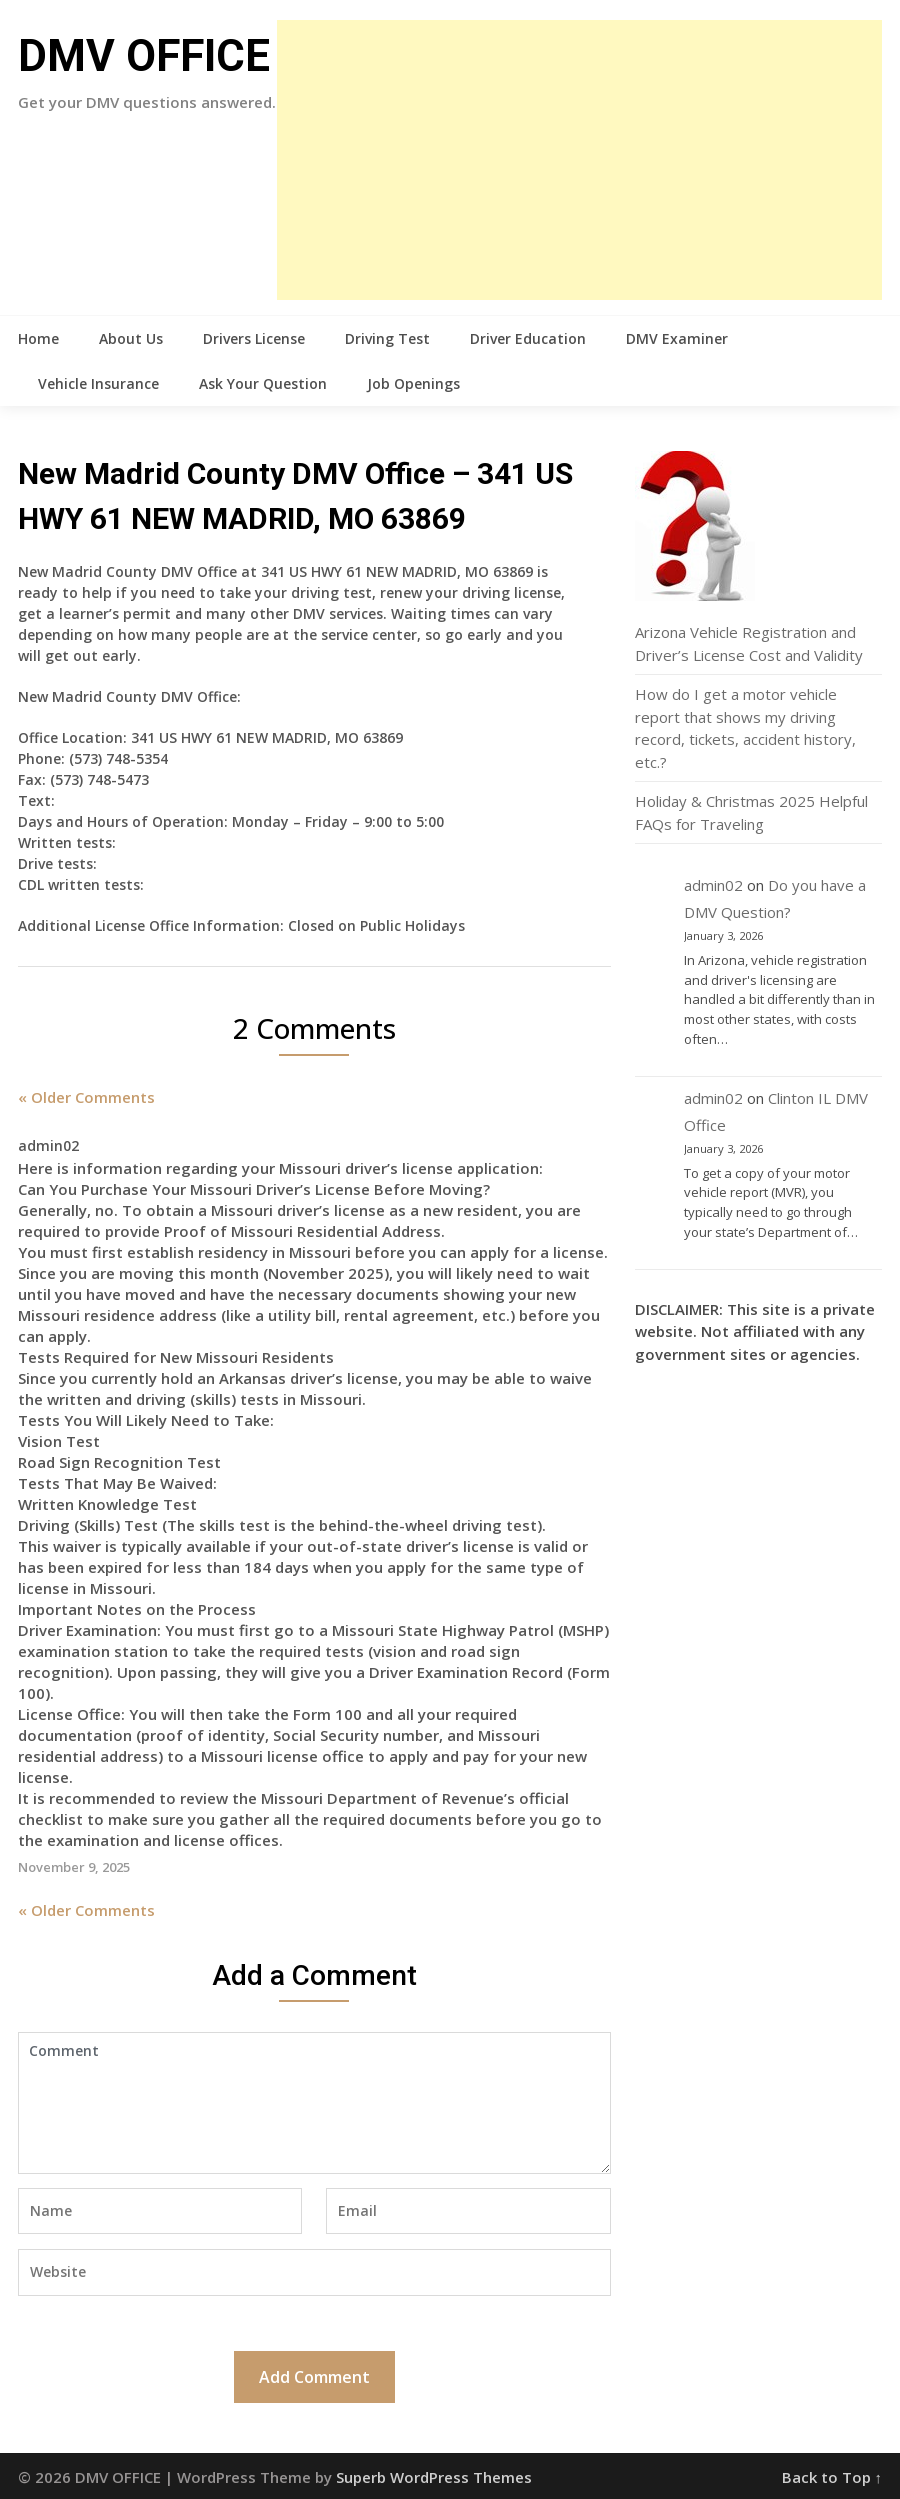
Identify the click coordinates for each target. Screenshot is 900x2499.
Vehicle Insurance (98, 383)
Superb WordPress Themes (434, 2477)
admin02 (713, 885)
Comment (314, 2103)
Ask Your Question (263, 383)
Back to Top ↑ (832, 2477)
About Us (131, 338)
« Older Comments (86, 1097)
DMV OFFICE (144, 56)
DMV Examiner (677, 338)
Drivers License (254, 338)
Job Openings (413, 383)
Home (38, 338)
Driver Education (528, 338)
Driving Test (387, 338)
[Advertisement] (579, 160)
